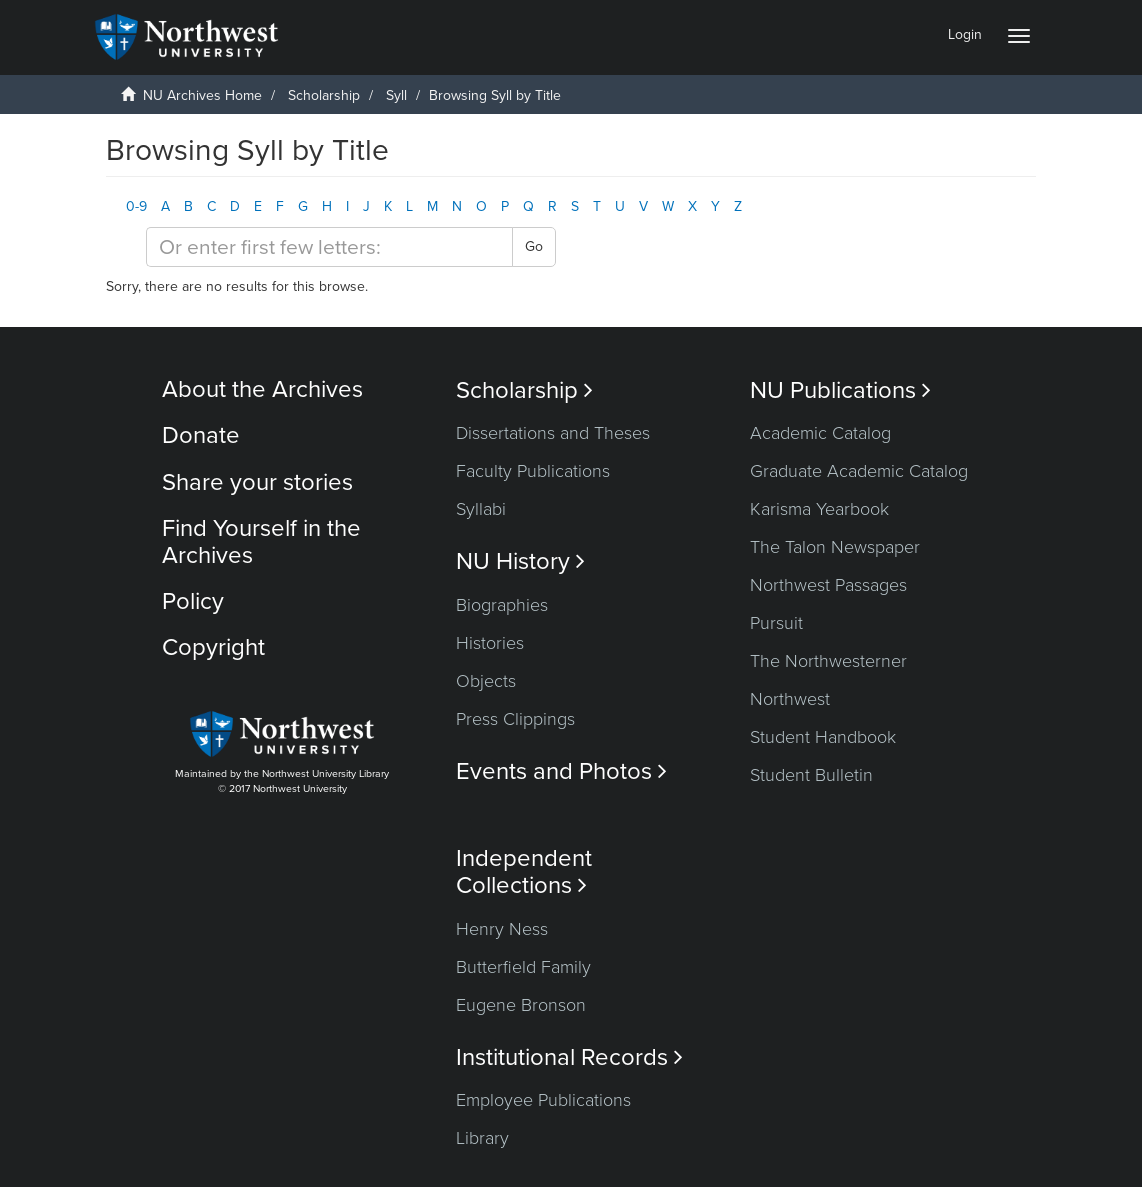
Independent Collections (524, 872)
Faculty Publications (533, 471)
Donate (201, 435)
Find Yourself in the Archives (261, 541)
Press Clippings (515, 719)
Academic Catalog (820, 433)
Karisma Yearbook (819, 509)
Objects (486, 681)
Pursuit (776, 623)
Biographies (502, 605)
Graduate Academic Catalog (859, 471)
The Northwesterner (828, 661)
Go (534, 246)
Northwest (790, 699)
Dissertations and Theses (553, 433)
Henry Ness (502, 929)
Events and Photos (561, 771)
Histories (490, 643)
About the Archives (262, 389)
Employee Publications (543, 1100)
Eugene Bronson (521, 1005)
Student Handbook (823, 737)
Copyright (213, 647)
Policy (193, 601)
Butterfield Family (523, 967)
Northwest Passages (828, 585)
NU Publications (840, 390)
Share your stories (257, 482)
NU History (520, 561)
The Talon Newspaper (835, 547)
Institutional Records (569, 1057)
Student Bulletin (811, 775)
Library (482, 1138)
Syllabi (481, 509)
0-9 (136, 206)
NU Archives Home (202, 95)
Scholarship (324, 95)
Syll (396, 95)
